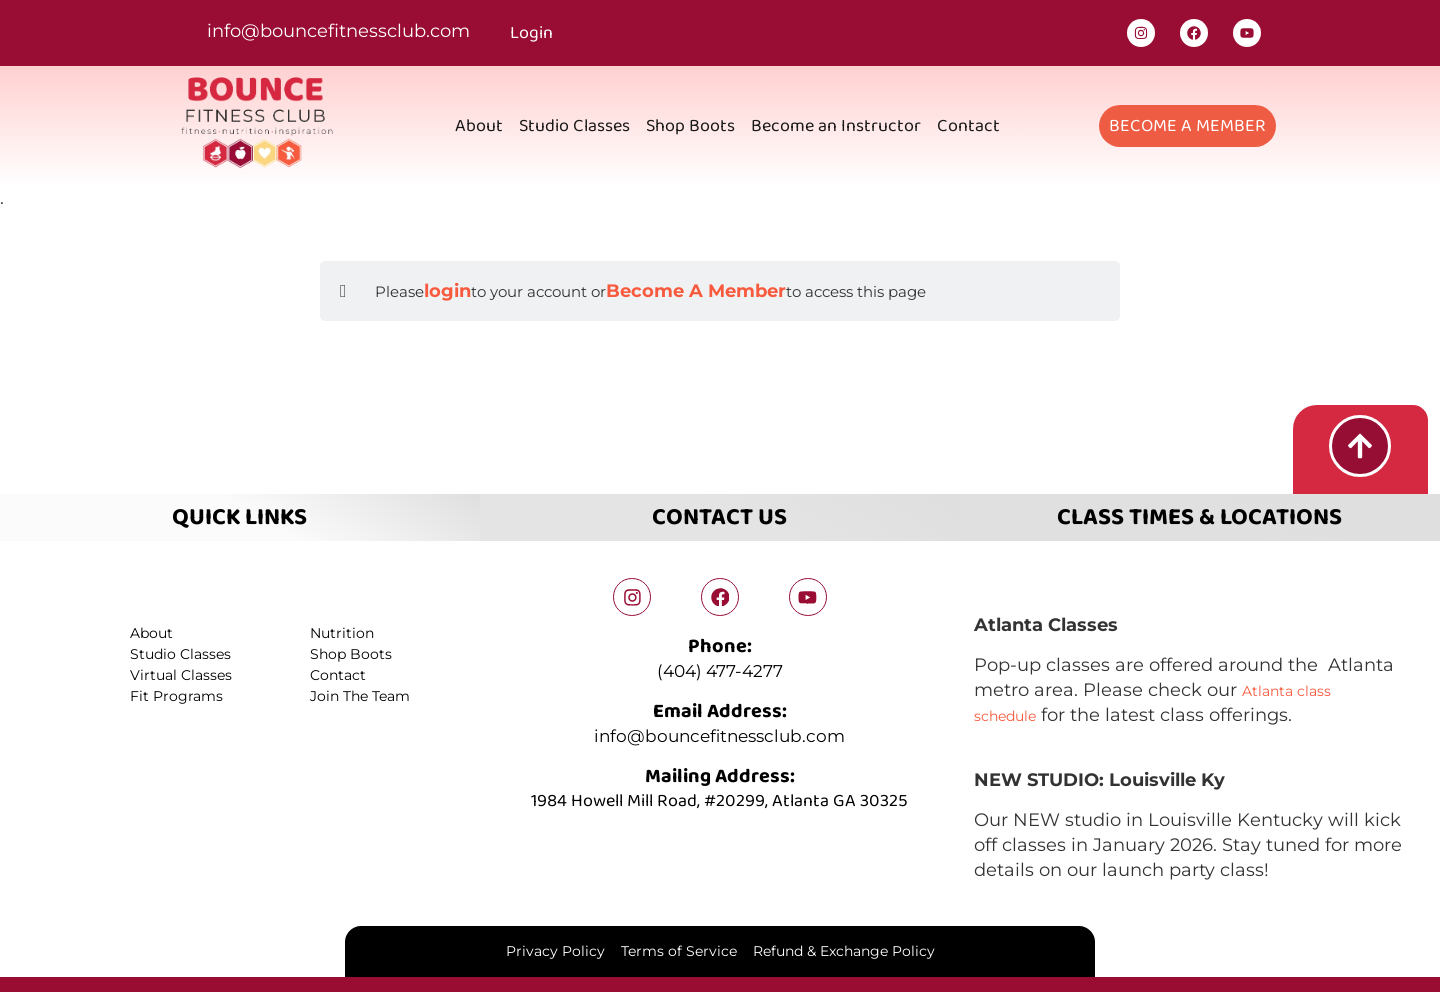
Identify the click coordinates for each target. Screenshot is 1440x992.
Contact (968, 126)
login (447, 291)
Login (531, 33)
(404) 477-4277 (720, 670)
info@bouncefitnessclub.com (338, 31)
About (479, 126)
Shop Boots (690, 126)
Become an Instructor (836, 126)
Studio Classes (574, 126)
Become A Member (696, 291)
